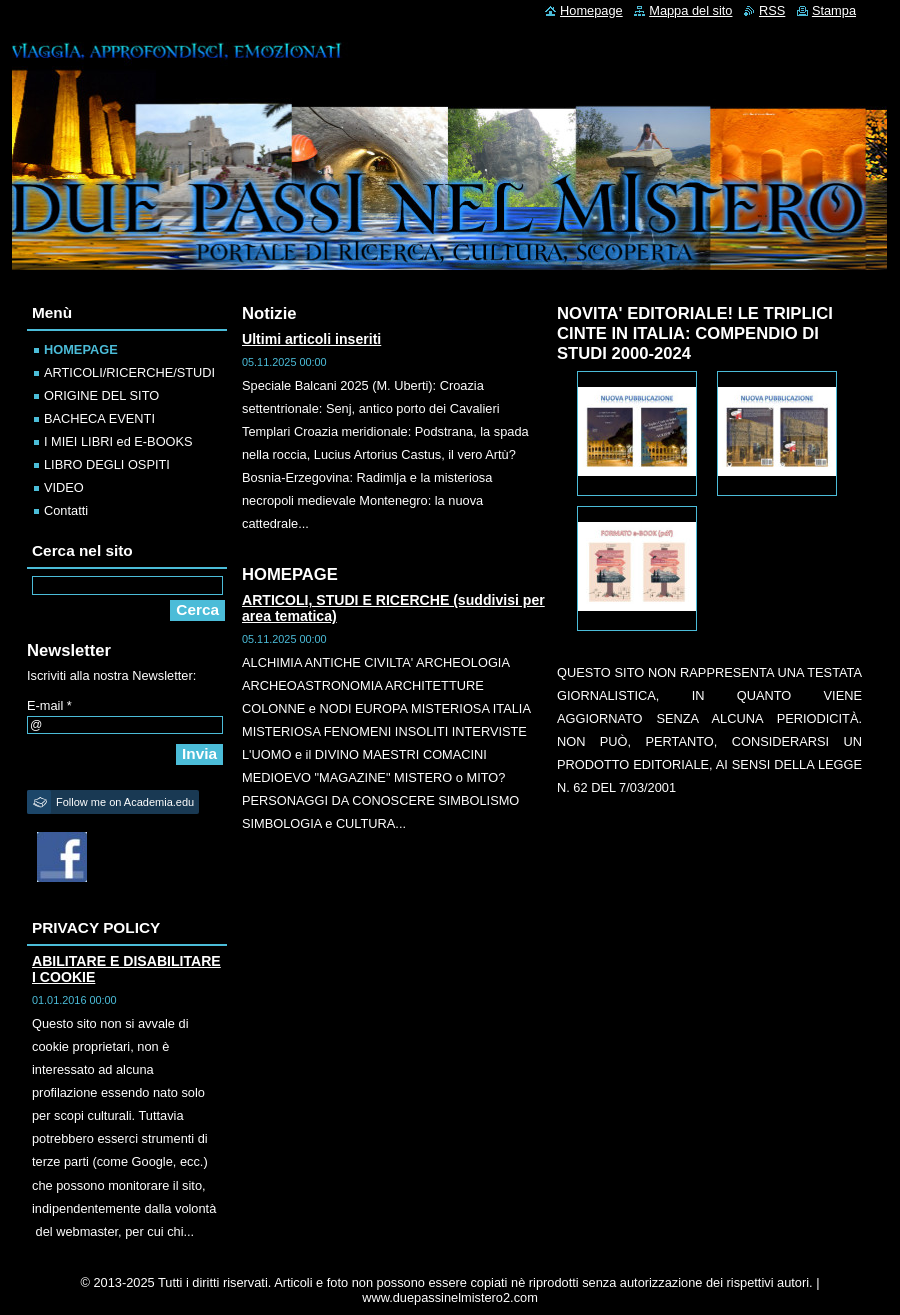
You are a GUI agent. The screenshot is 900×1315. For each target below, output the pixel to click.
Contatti (66, 510)
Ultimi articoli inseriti (311, 339)
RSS (772, 10)
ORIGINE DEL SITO (101, 395)
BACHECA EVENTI (99, 418)
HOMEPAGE (81, 349)
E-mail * (49, 705)
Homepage (591, 10)
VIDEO (64, 487)
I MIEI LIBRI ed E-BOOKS (118, 441)
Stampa (834, 10)
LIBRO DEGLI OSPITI (107, 464)
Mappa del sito (690, 10)
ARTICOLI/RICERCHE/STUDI (129, 372)
